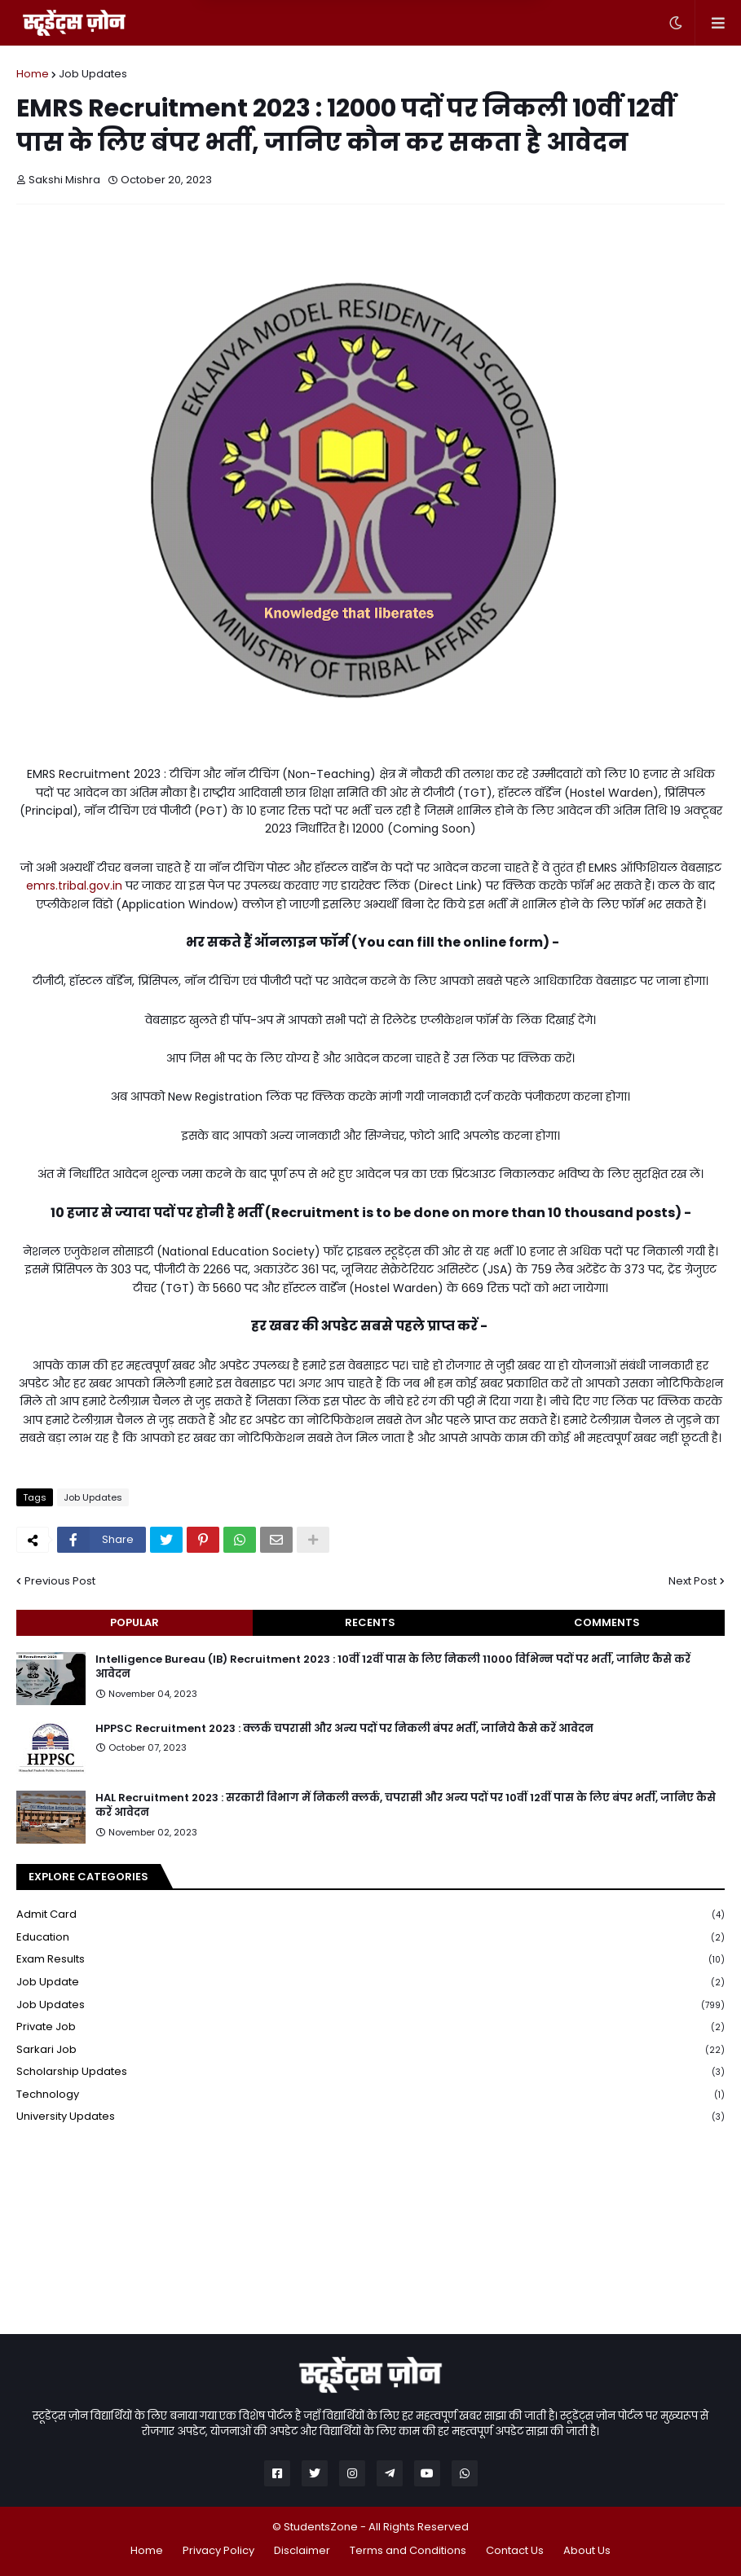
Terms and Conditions (408, 2550)
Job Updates (93, 73)
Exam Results (370, 1959)
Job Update (370, 1982)
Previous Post (59, 1581)
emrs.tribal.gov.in (74, 885)
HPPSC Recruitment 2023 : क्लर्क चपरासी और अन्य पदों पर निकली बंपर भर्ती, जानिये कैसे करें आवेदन (344, 1728)
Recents (370, 1622)
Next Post (692, 1581)
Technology (370, 2094)
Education (370, 1937)
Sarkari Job (370, 2050)
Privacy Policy (218, 2550)
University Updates (370, 2116)
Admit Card (370, 1914)
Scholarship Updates (370, 2072)
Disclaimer (302, 2550)
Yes (455, 33)
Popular (134, 1622)
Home (32, 73)
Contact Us (515, 2550)
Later (290, 33)
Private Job (370, 2027)
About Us (587, 2550)
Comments (607, 1622)
